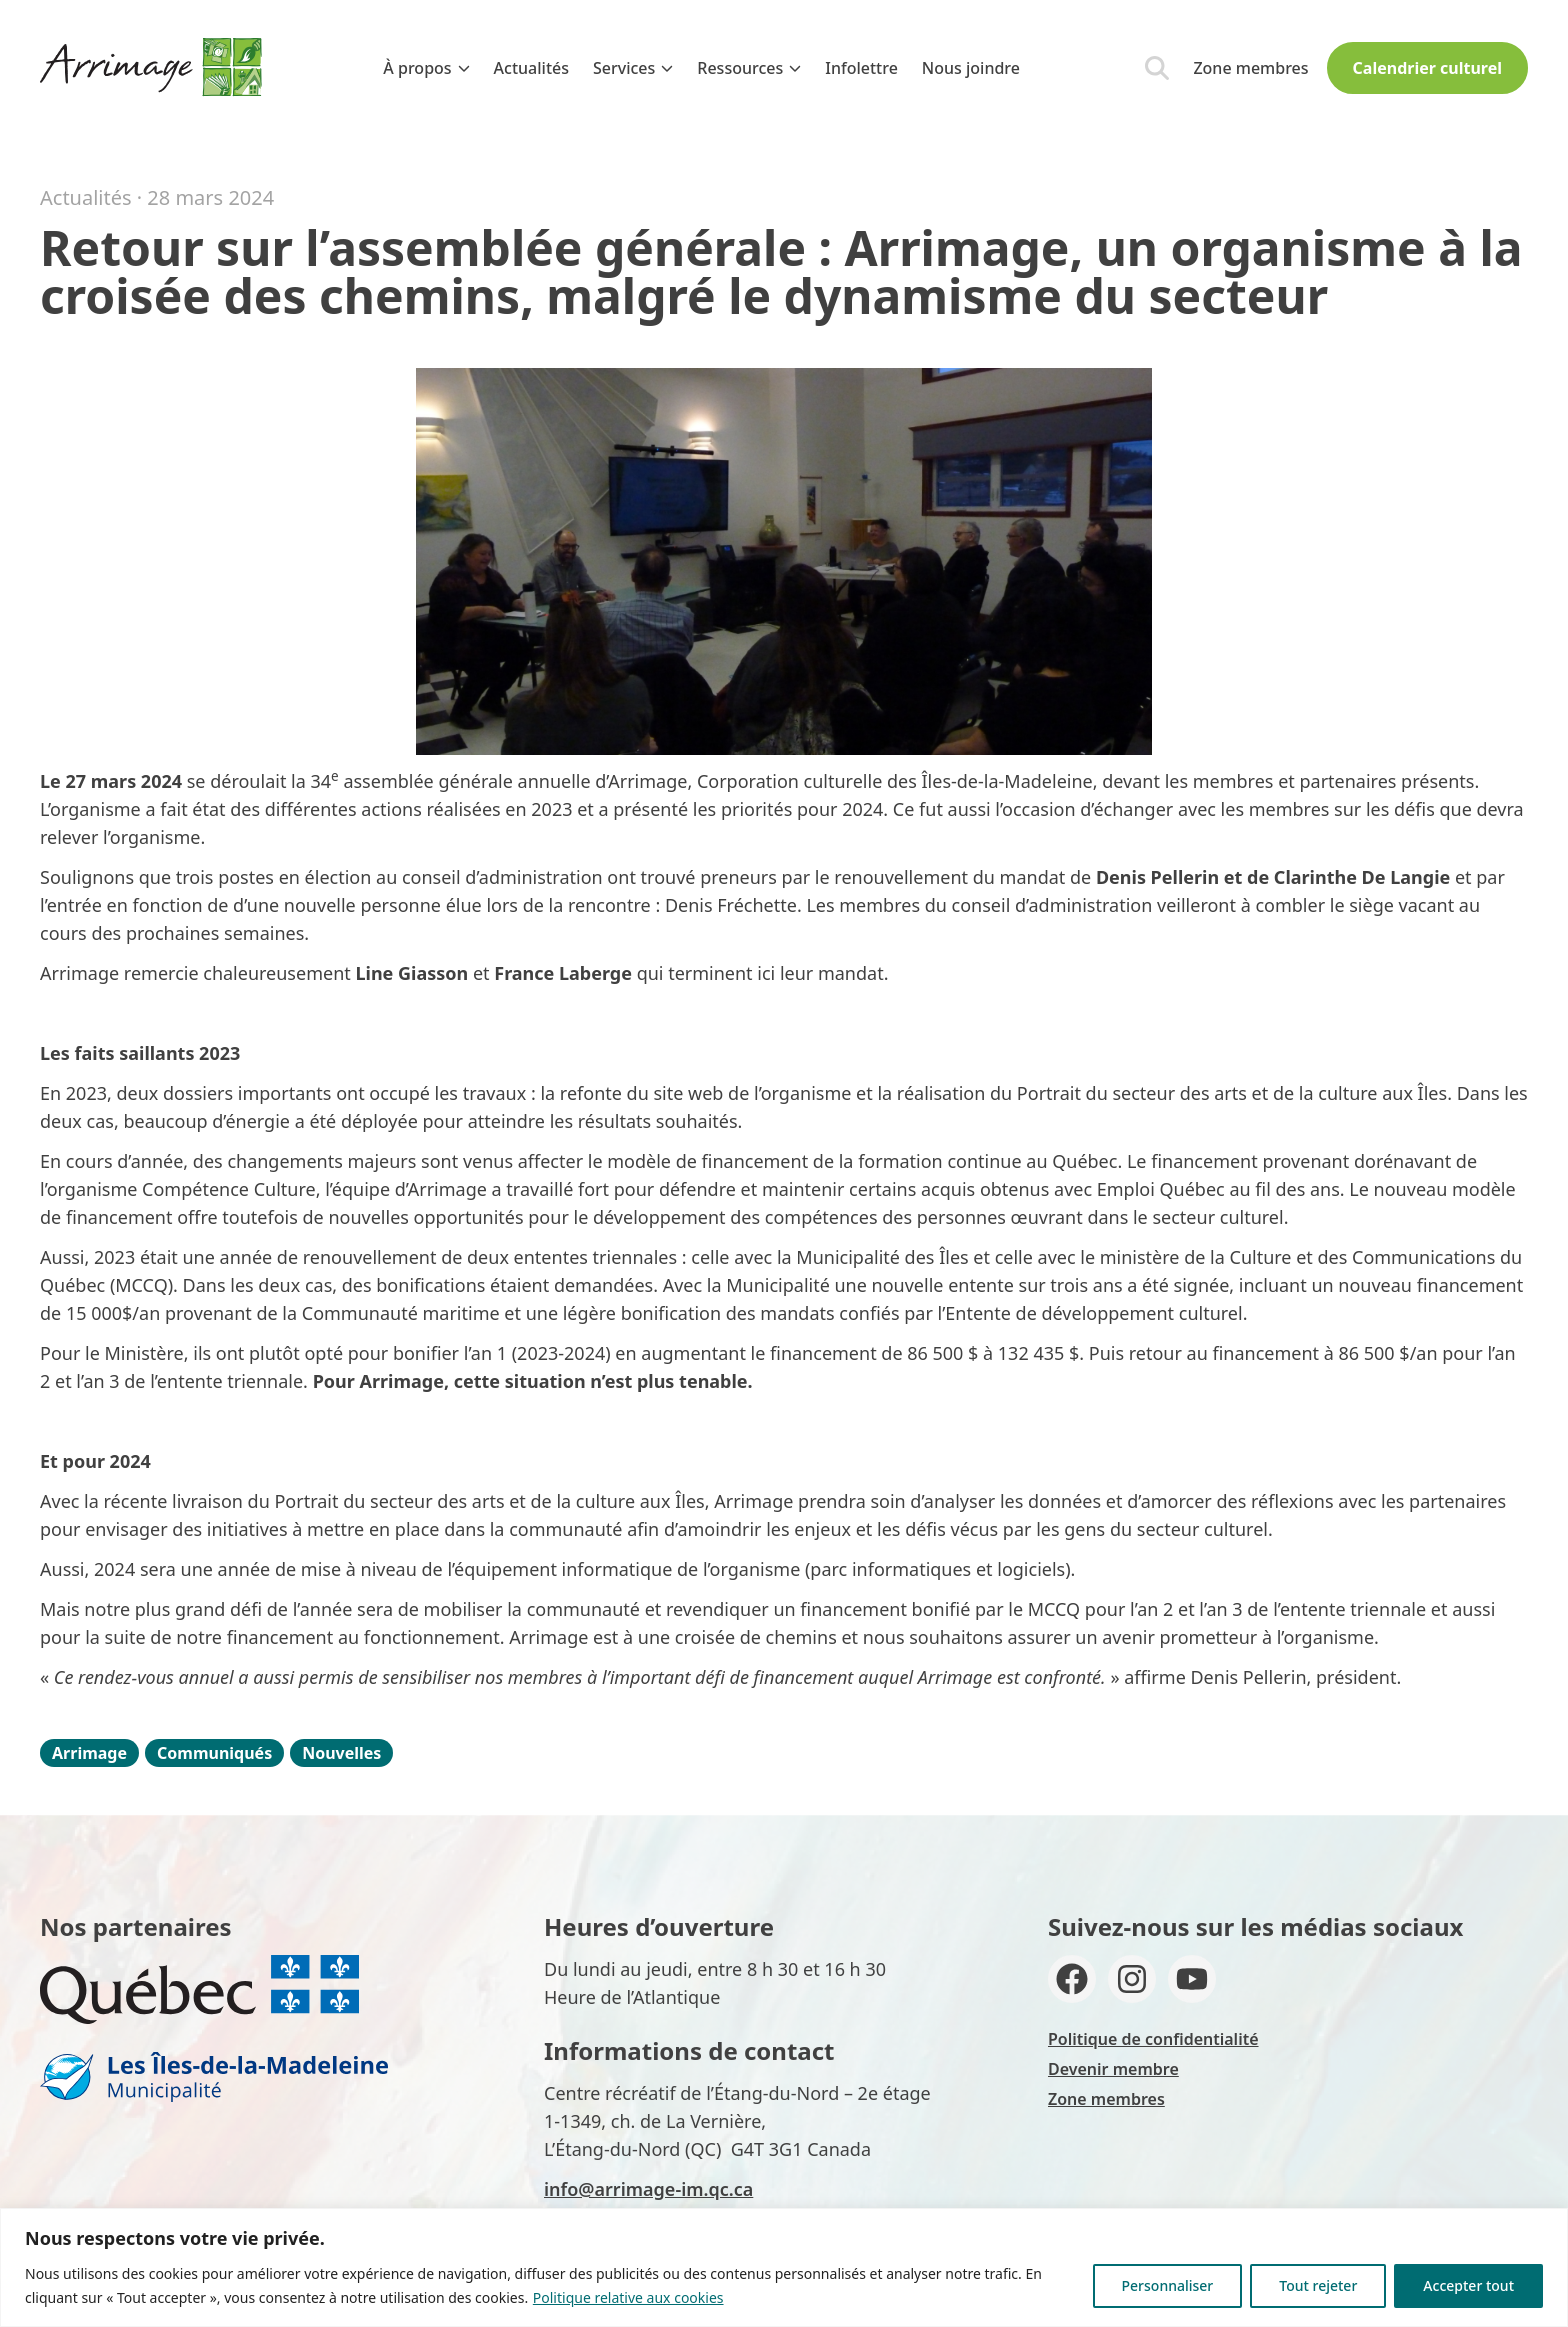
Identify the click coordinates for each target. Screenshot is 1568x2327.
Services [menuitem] (633, 68)
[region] (784, 2267)
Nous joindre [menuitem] (971, 68)
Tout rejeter (1318, 2285)
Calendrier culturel (1427, 68)
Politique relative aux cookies (628, 2297)
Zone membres (1250, 68)
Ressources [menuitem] (749, 68)
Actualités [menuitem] (531, 68)
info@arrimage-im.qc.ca (648, 2189)
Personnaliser (1168, 2285)
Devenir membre (1113, 2069)
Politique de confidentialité (1153, 2039)
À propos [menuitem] (426, 68)
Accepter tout (1468, 2285)
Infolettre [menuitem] (861, 68)
